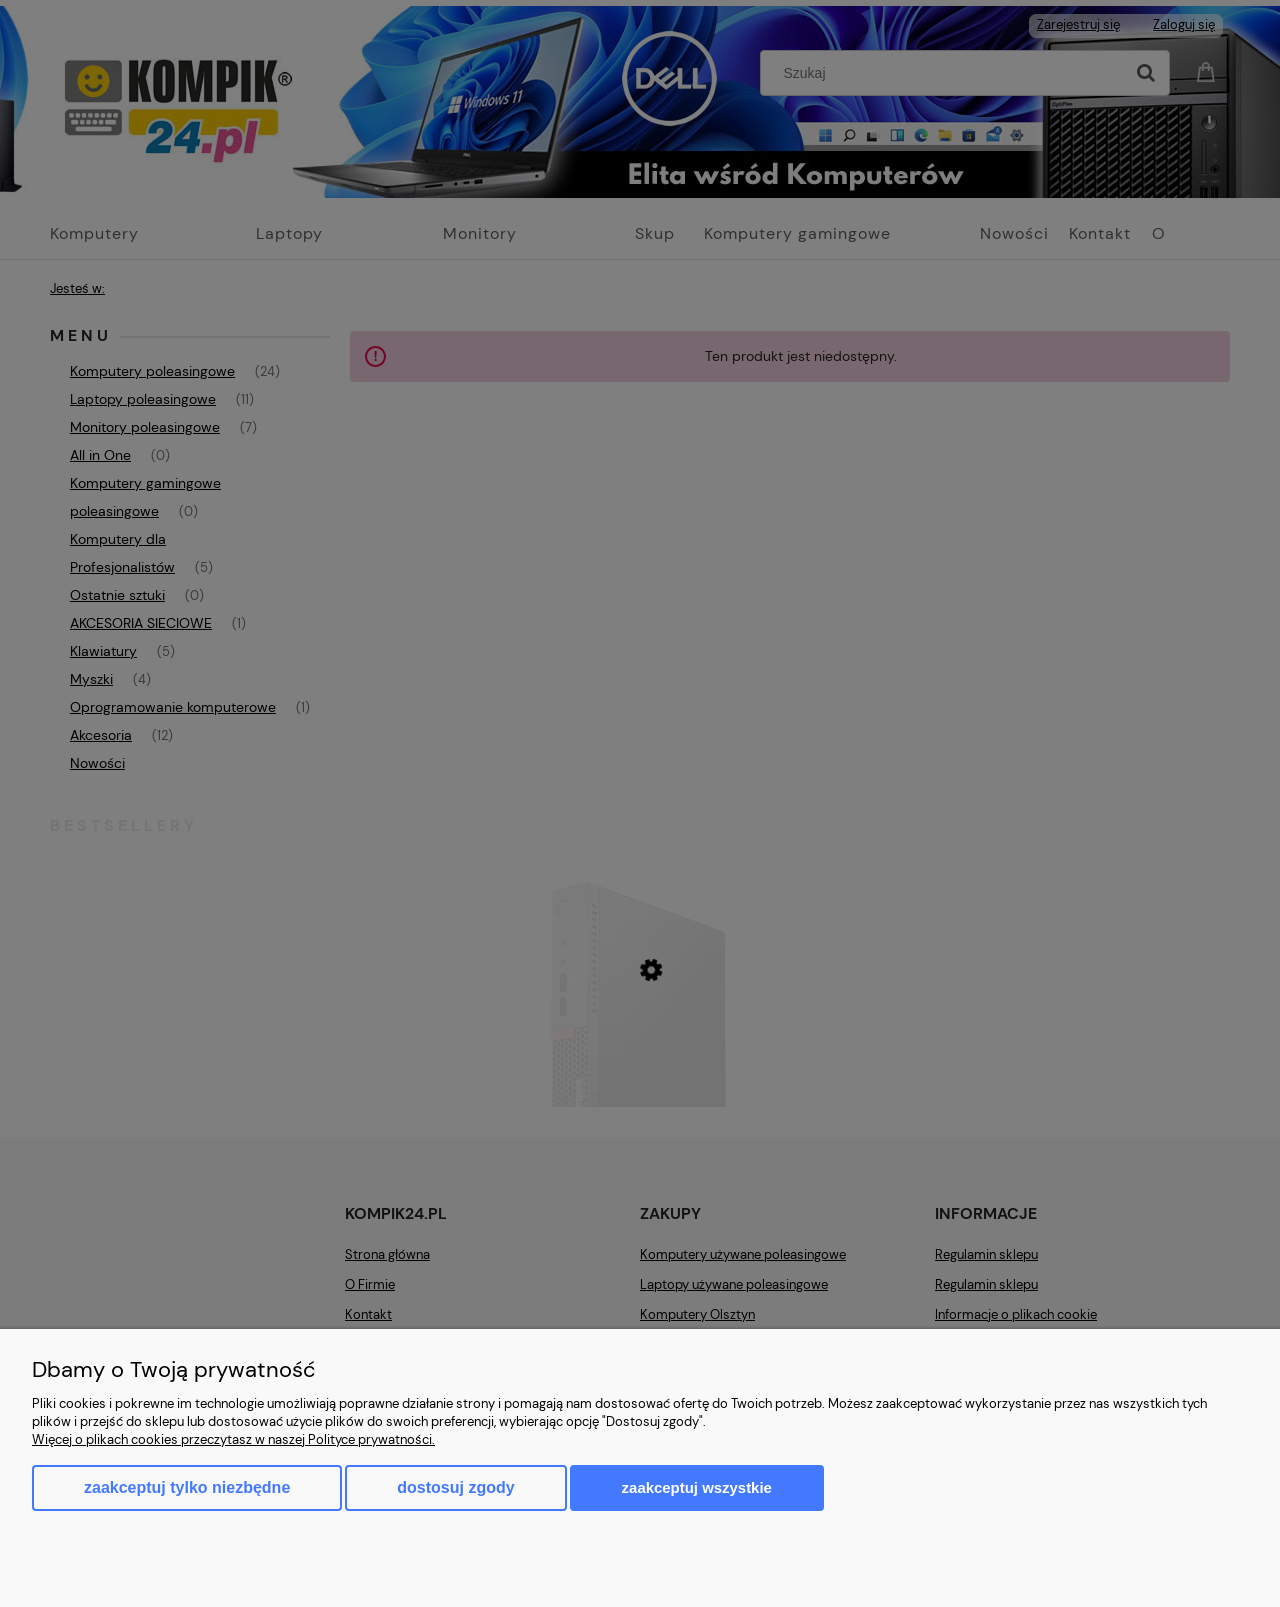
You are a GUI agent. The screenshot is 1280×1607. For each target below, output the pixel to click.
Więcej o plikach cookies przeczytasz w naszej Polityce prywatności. (233, 1439)
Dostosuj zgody (455, 1487)
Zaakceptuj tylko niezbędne (187, 1487)
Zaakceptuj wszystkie (697, 1487)
